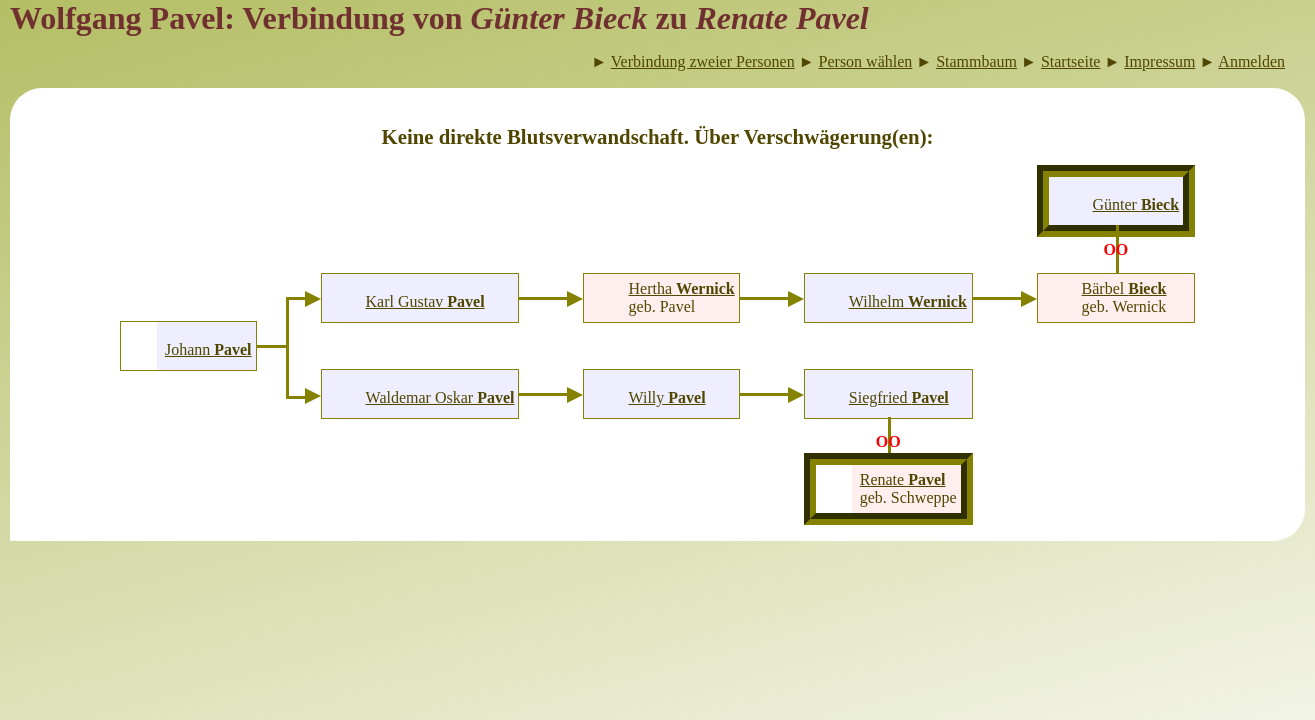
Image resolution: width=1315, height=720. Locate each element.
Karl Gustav (425, 301)
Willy (666, 397)
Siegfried (899, 397)
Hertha (682, 288)
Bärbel (1124, 288)
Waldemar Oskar (440, 397)
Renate (903, 479)
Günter (1135, 204)
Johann (208, 349)
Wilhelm (908, 301)
